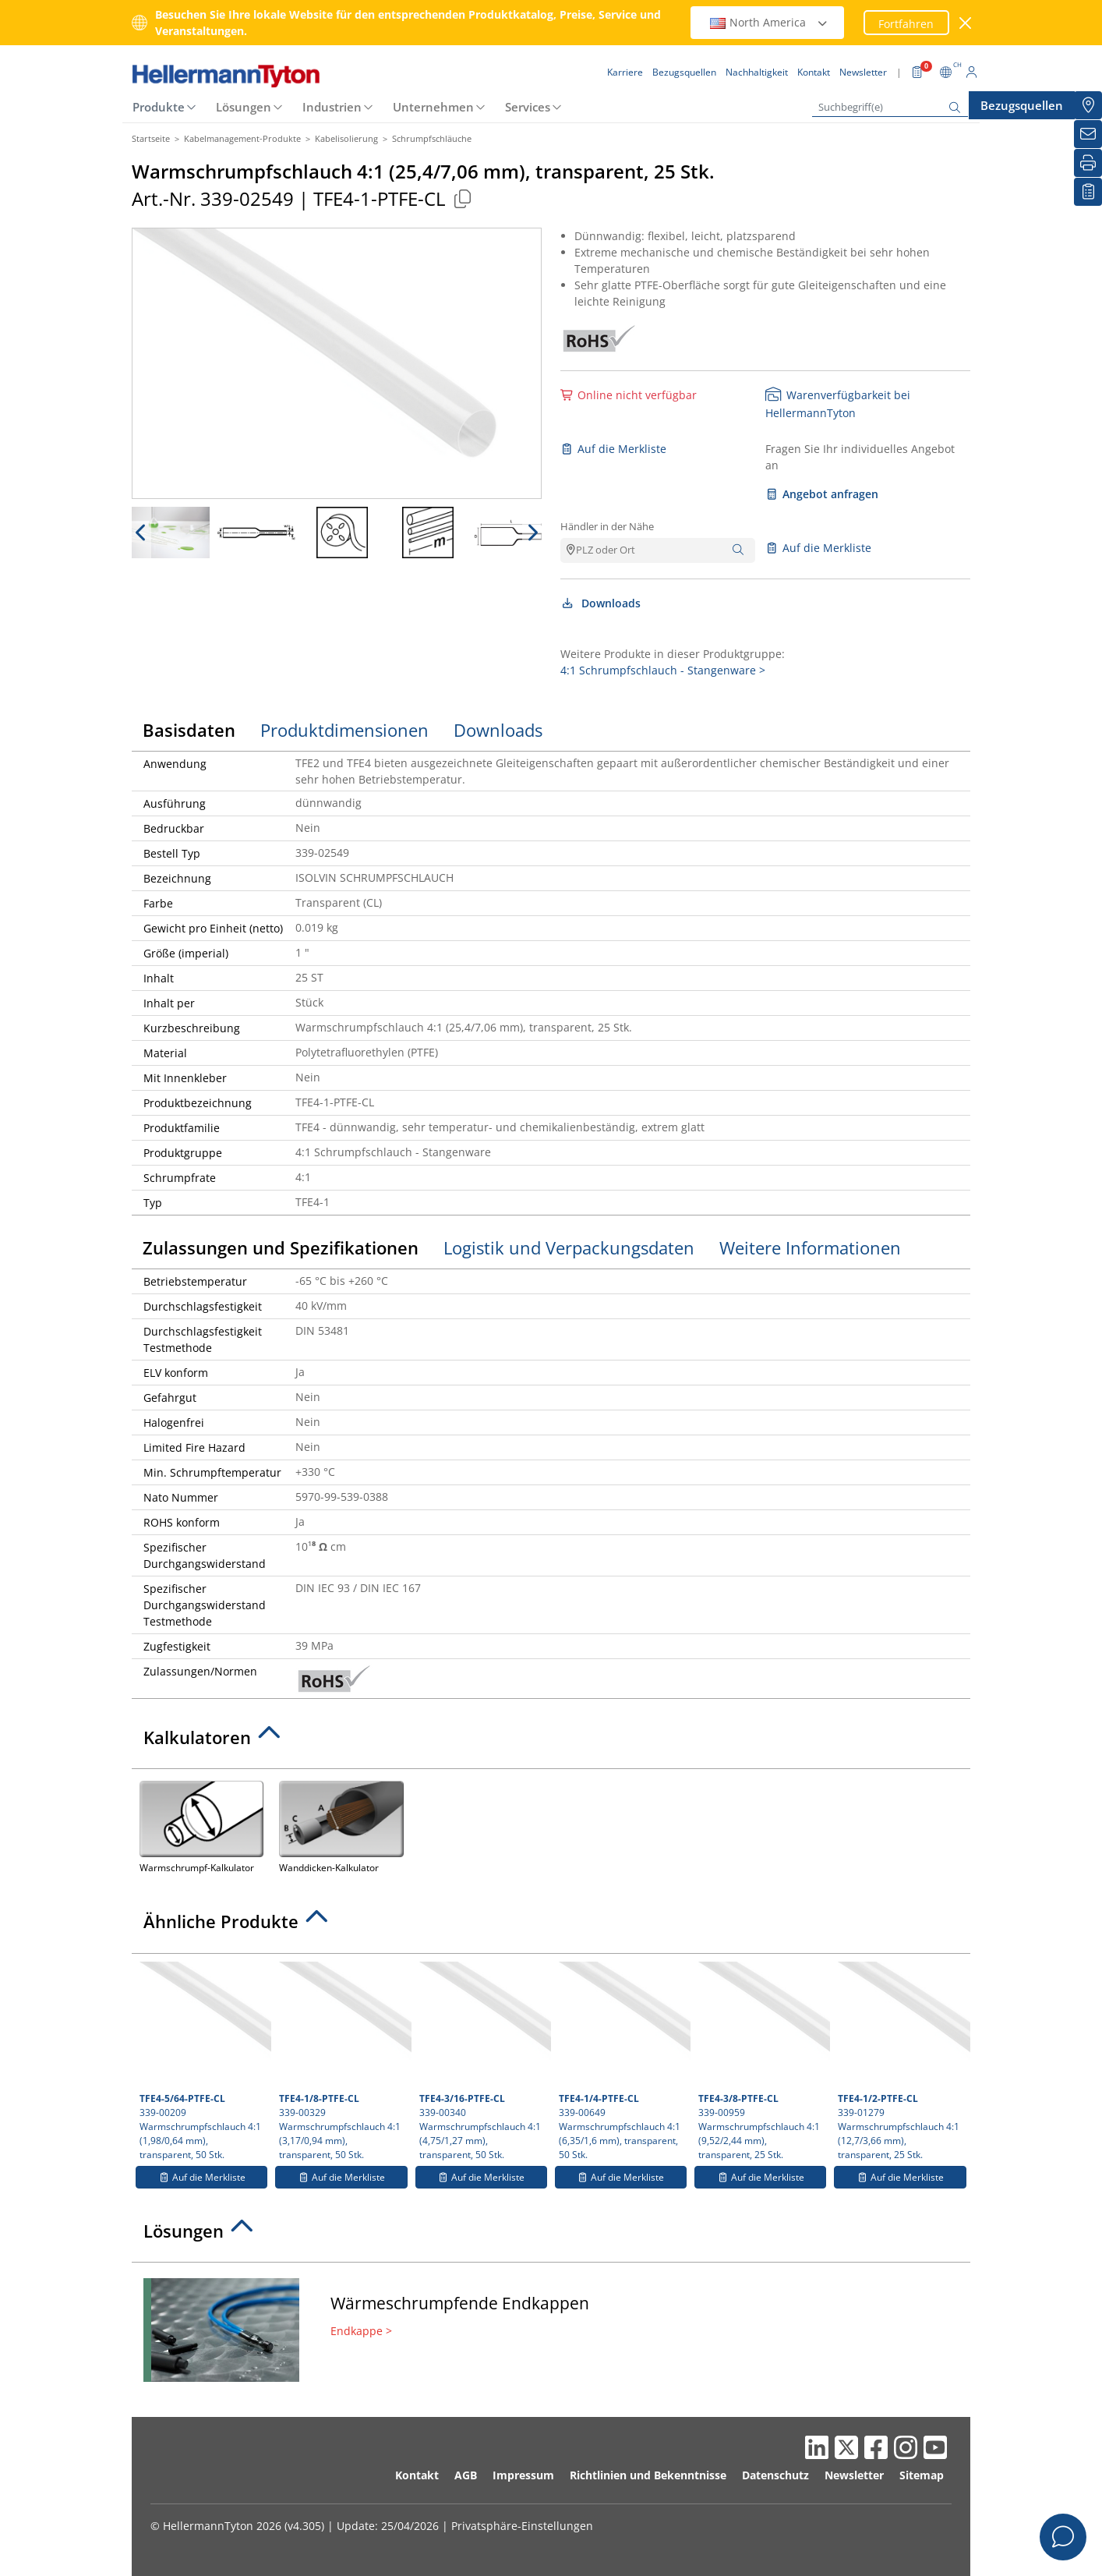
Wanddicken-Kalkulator (341, 1825)
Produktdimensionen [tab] (344, 729)
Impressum (523, 2475)
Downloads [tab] (498, 729)
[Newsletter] (1088, 134)
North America (769, 22)
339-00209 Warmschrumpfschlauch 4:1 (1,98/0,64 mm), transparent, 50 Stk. (203, 2061)
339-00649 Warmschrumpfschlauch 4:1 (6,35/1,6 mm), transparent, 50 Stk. (623, 2061)
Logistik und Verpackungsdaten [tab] (568, 1247)
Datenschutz (775, 2475)
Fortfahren (906, 23)
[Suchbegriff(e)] (890, 107)
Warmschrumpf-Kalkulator (201, 1825)
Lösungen (243, 107)
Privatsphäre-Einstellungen (522, 2525)
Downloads (600, 603)
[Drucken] (1088, 163)
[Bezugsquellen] (1088, 105)
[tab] (551, 1741)
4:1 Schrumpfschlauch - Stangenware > (662, 670)
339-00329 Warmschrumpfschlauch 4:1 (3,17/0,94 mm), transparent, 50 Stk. (343, 2061)
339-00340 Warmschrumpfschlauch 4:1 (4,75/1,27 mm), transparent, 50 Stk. (483, 2061)
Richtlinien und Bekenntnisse (648, 2475)
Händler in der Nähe (607, 526)
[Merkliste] (1088, 192)
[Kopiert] (462, 198)
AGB (465, 2475)
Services (527, 107)
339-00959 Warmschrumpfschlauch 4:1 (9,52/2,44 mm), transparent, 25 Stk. (762, 2061)
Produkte (158, 107)
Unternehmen (433, 107)
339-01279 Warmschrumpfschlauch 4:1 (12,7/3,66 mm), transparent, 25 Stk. (902, 2061)
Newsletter (854, 2475)
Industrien (332, 107)
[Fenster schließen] (966, 23)
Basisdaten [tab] (189, 729)
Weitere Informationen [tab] (810, 1247)
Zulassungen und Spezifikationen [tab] (281, 1247)
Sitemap (921, 2475)
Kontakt (417, 2475)
